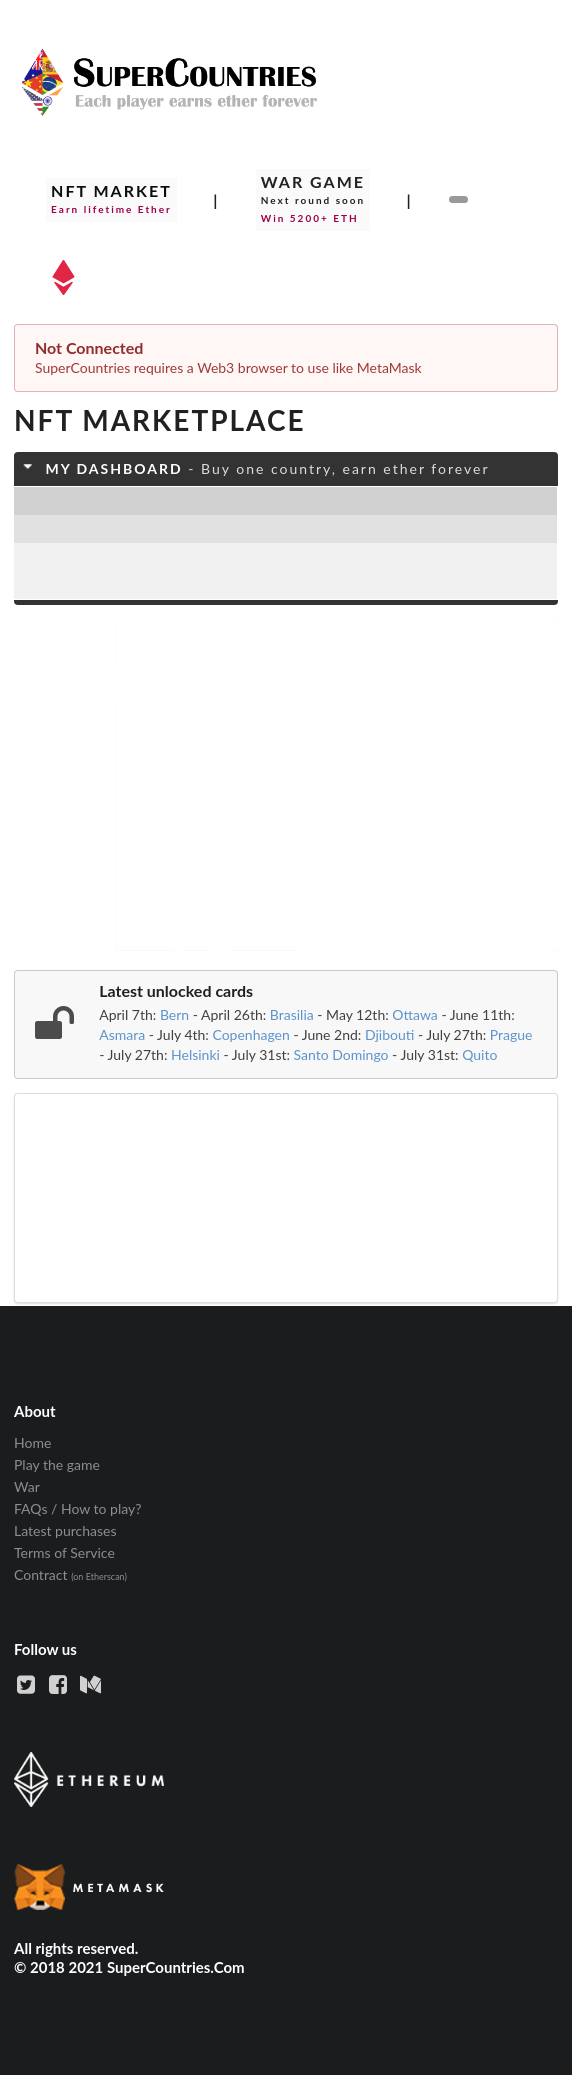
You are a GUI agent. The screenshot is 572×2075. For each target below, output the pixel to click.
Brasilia (292, 1014)
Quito (479, 1054)
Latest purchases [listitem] (65, 1530)
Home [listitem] (32, 1443)
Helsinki (195, 1054)
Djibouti (389, 1034)
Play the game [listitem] (57, 1464)
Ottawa (415, 1014)
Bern (174, 1014)
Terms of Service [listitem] (64, 1552)
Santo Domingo (341, 1054)
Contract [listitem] (70, 1574)
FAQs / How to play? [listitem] (78, 1508)
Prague (511, 1034)
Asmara (122, 1034)
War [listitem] (27, 1486)
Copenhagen (250, 1034)
